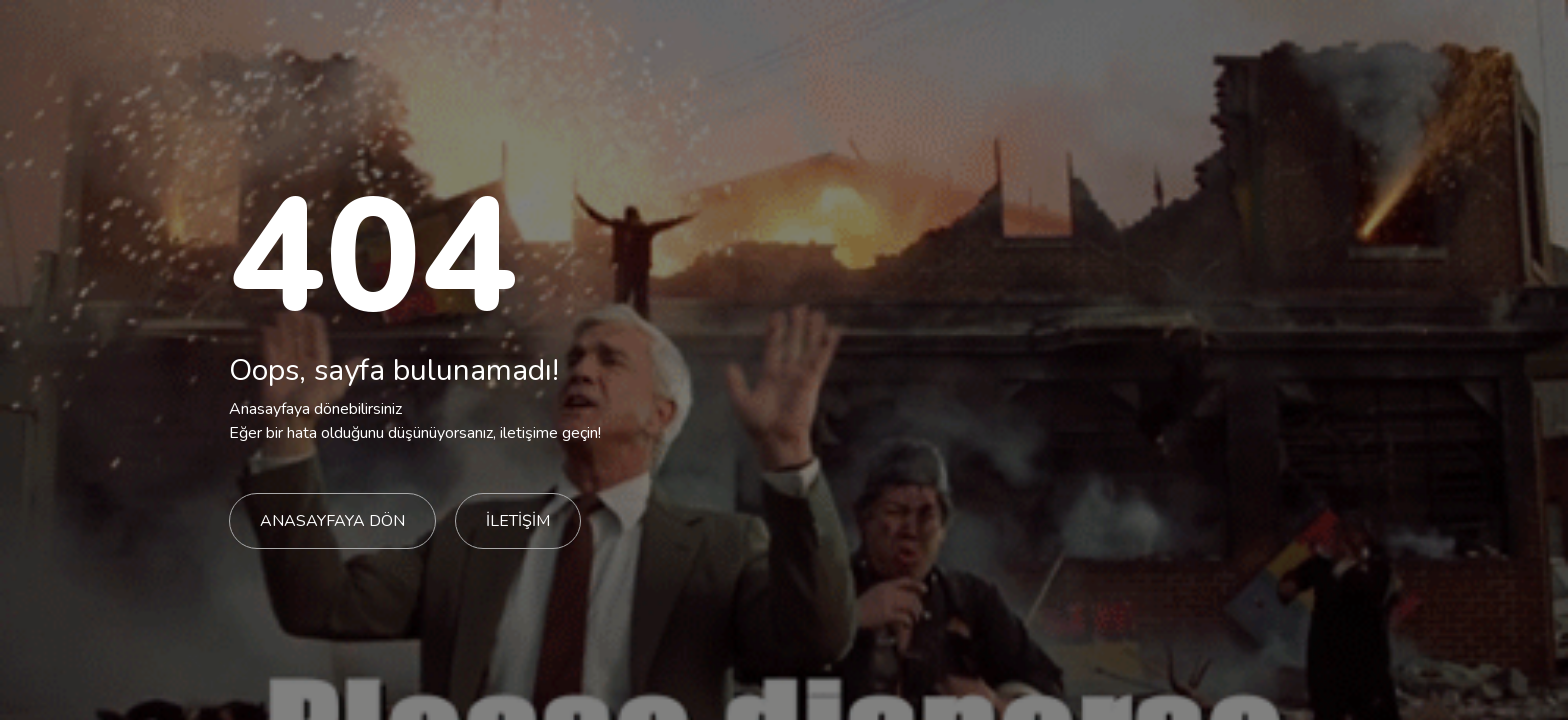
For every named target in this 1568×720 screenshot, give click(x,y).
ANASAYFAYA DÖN (332, 521)
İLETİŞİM (518, 521)
